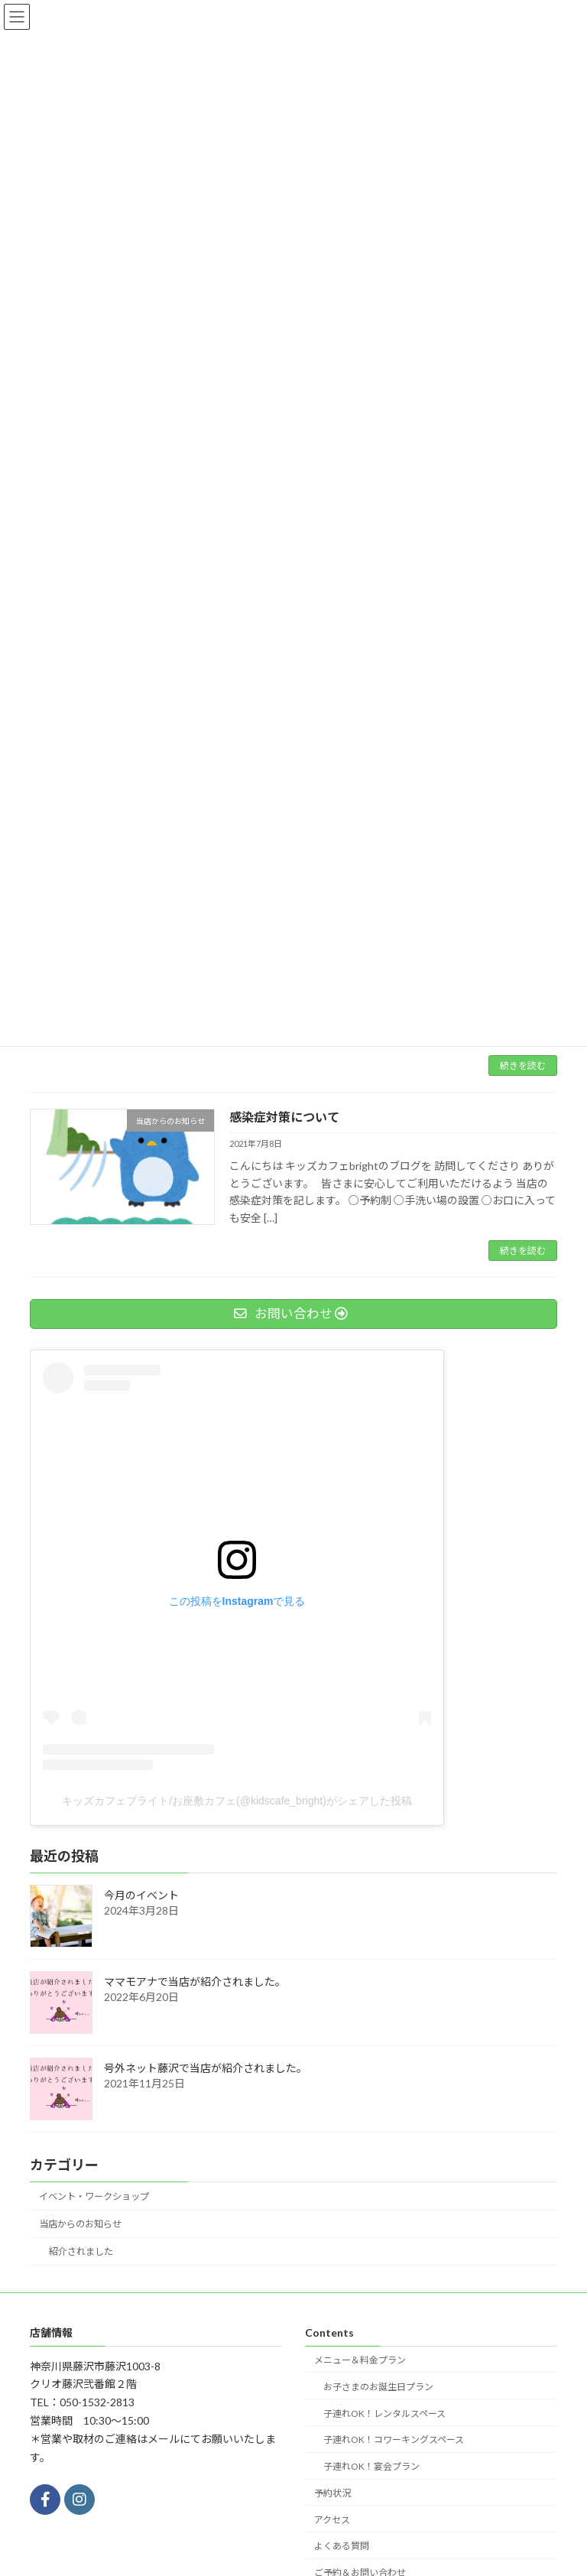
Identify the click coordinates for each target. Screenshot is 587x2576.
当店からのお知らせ (80, 2224)
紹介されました (81, 2251)
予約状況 (332, 2493)
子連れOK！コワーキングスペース (393, 2439)
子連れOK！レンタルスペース (384, 2412)
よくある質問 (341, 2546)
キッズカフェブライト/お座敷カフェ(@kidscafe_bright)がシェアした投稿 (237, 1801)
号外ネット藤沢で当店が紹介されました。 (205, 2067)
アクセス (332, 2520)
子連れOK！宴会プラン (371, 2466)
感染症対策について (284, 1116)
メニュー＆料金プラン (360, 2360)
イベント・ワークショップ (94, 2196)
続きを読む (523, 1065)
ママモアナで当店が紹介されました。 (195, 1981)
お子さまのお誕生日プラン (378, 2386)
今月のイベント (141, 1895)
